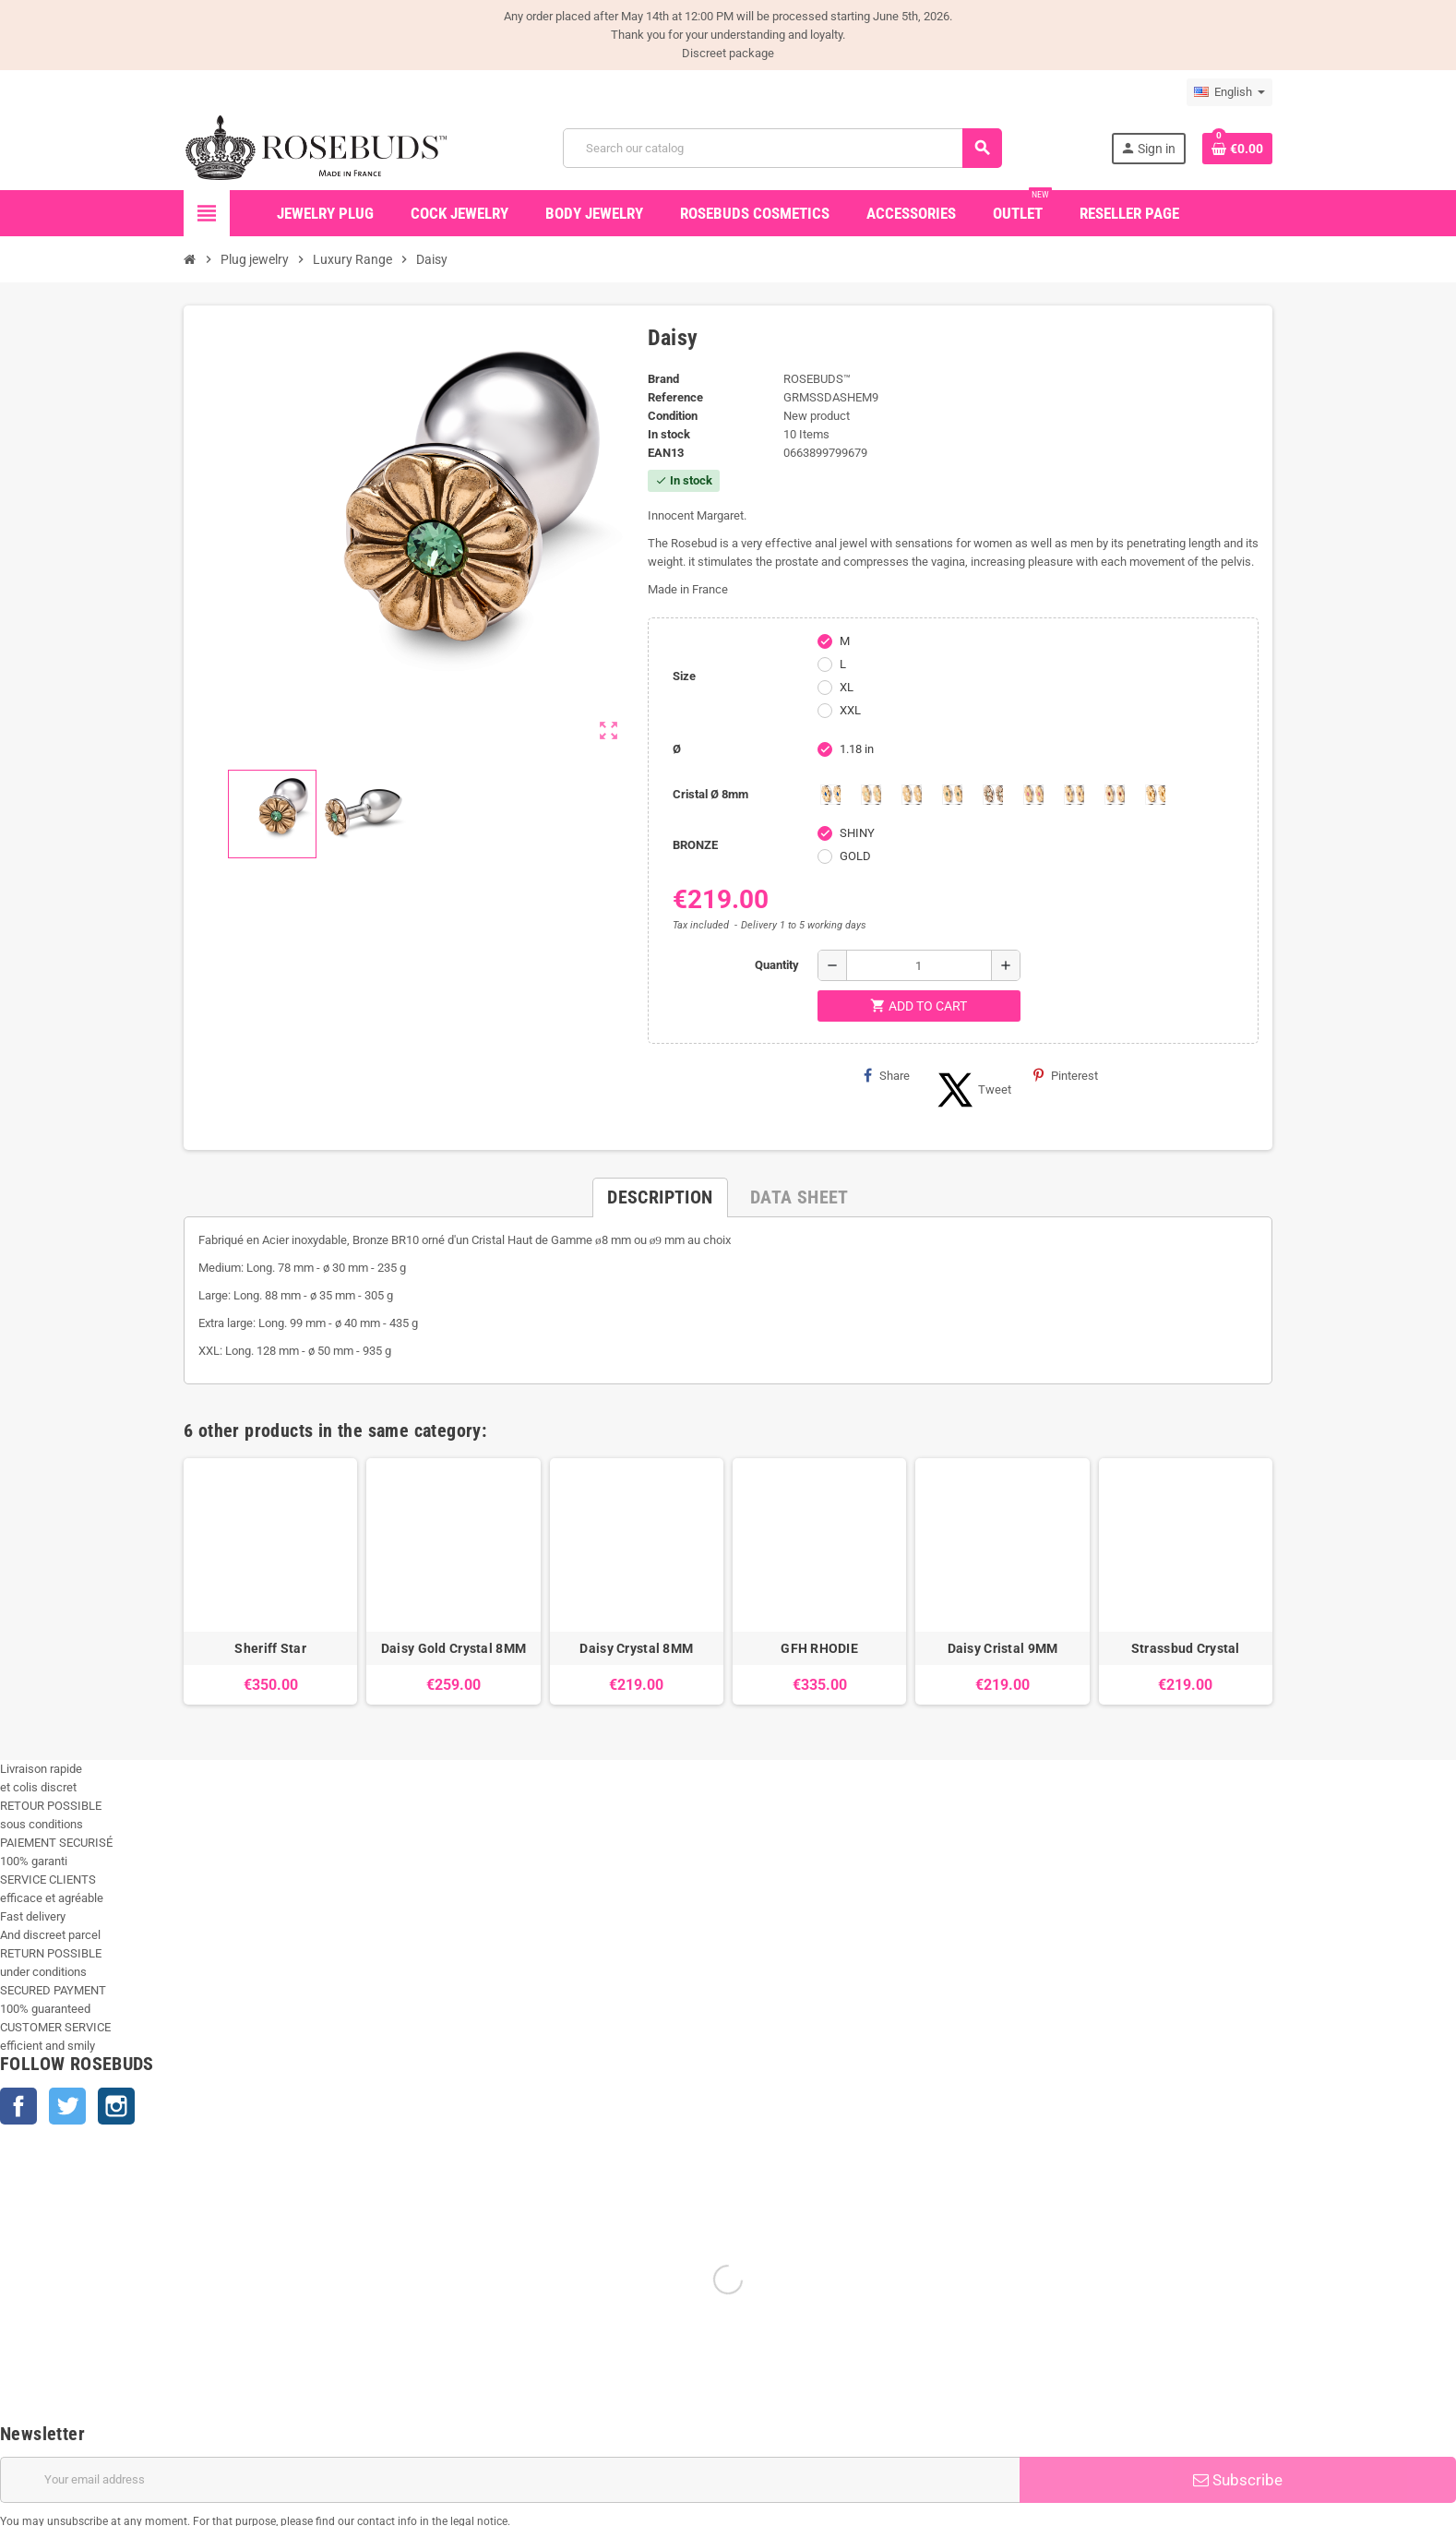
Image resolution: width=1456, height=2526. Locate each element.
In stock (669, 434)
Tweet (971, 1090)
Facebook (18, 2106)
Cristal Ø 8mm (710, 794)
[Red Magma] (1115, 795)
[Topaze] (1155, 795)
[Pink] (1033, 795)
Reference (675, 397)
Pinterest (1065, 1075)
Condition (673, 416)
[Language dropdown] (1229, 92)
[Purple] (1074, 795)
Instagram (116, 2106)
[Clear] (912, 795)
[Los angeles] (993, 795)
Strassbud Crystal (1185, 1648)
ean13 (666, 453)
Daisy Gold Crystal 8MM (453, 1648)
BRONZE (695, 845)
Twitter (67, 2106)
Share (887, 1075)
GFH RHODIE (819, 1648)
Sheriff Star (269, 1648)
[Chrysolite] (871, 795)
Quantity (777, 965)
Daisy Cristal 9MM (1003, 1648)
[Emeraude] (952, 795)
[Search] (782, 148)
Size (684, 676)
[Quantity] (919, 965)
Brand (663, 379)
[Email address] (510, 2480)
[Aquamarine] (830, 795)
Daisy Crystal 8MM (636, 1648)
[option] (270, 1581)
